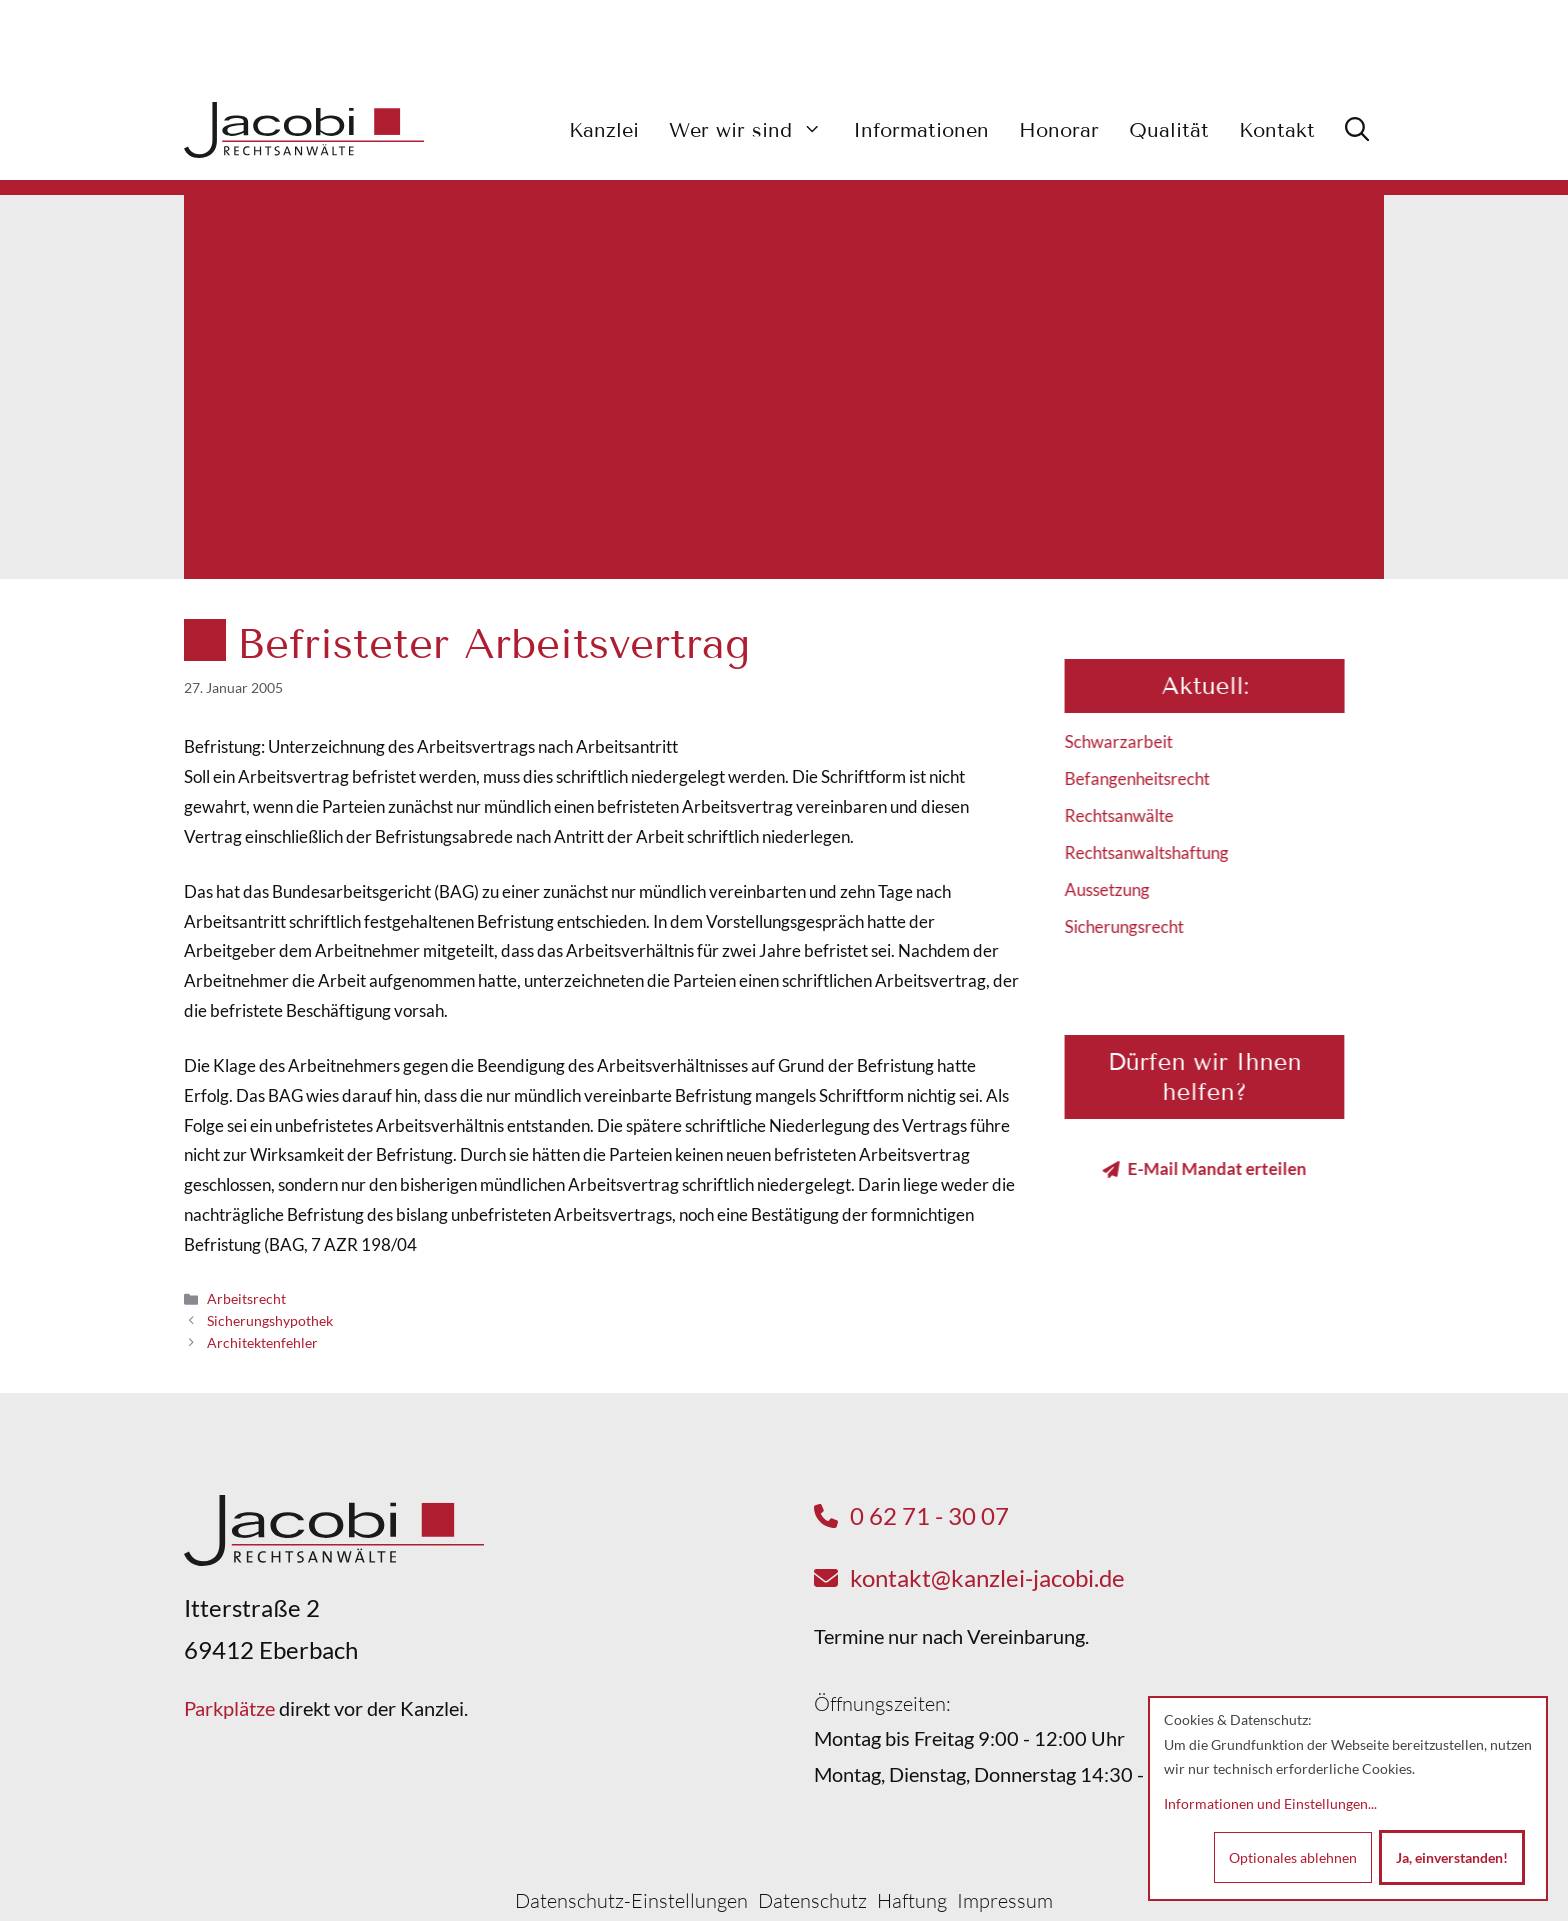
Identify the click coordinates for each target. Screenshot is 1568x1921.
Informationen (921, 130)
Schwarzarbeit (1138, 741)
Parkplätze (229, 1708)
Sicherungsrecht (1143, 926)
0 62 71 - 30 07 (929, 1515)
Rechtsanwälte (1138, 815)
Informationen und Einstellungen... (1270, 1803)
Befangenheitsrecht (1156, 778)
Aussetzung (1126, 889)
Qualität (1169, 130)
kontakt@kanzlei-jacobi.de (987, 1577)
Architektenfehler (262, 1342)
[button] (1357, 130)
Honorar (1059, 130)
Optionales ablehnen (1293, 1857)
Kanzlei (604, 130)
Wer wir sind (753, 130)
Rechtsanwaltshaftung (1166, 852)
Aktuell (1221, 685)
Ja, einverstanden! (1452, 1857)
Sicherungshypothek (270, 1320)
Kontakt (1277, 130)
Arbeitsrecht (246, 1298)
